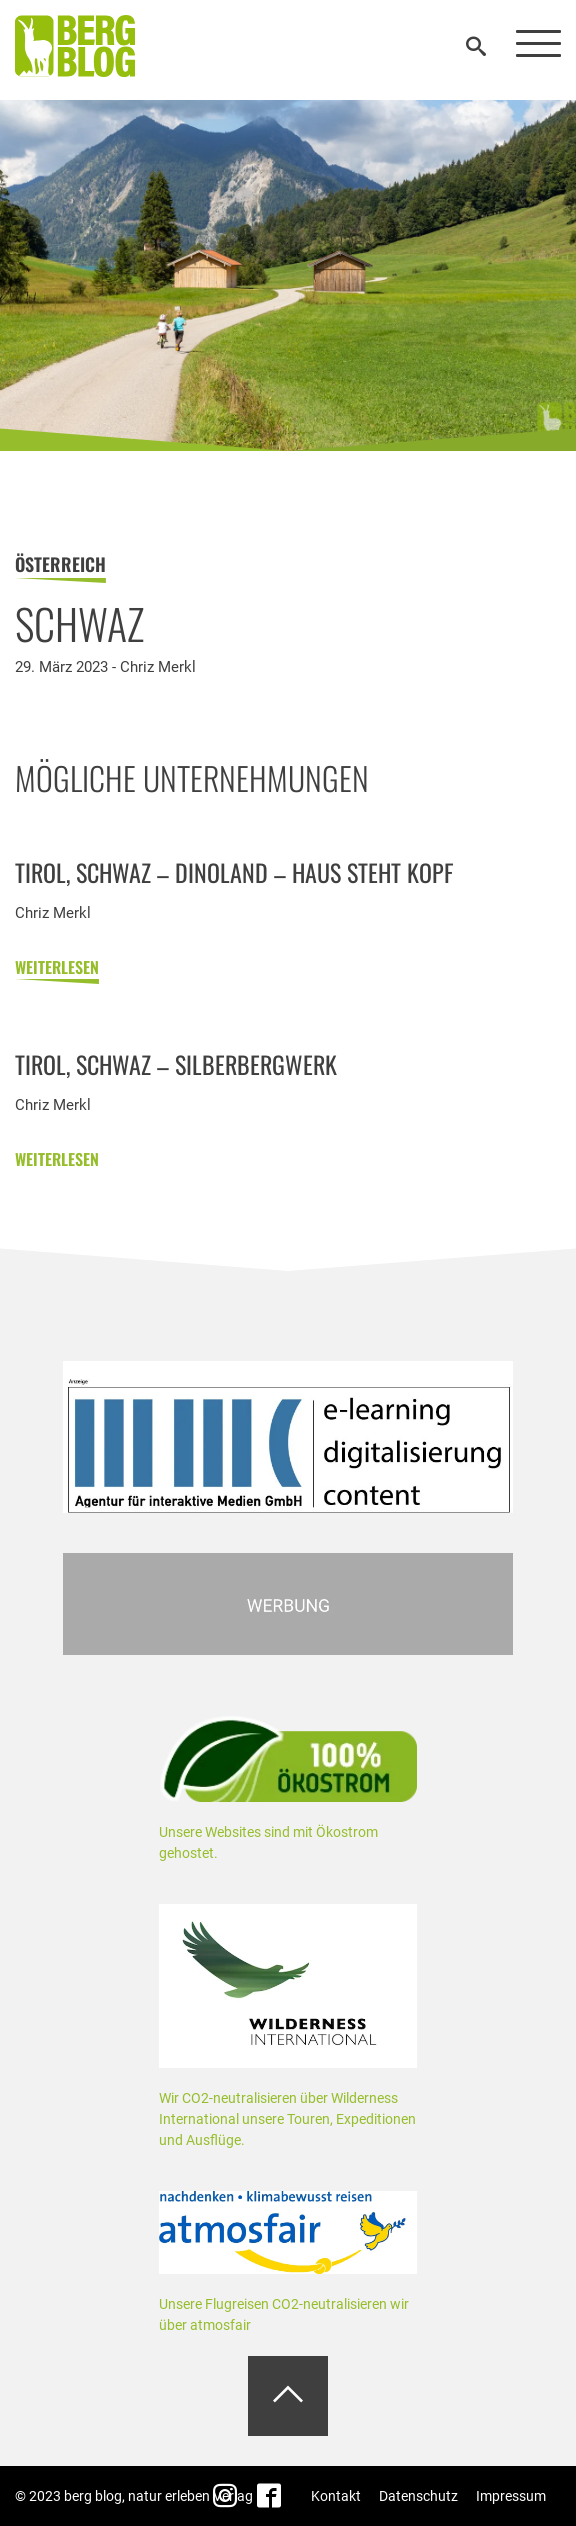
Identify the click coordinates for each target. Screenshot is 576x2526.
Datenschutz (418, 2496)
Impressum (511, 2496)
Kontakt (336, 2496)
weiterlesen (57, 972)
